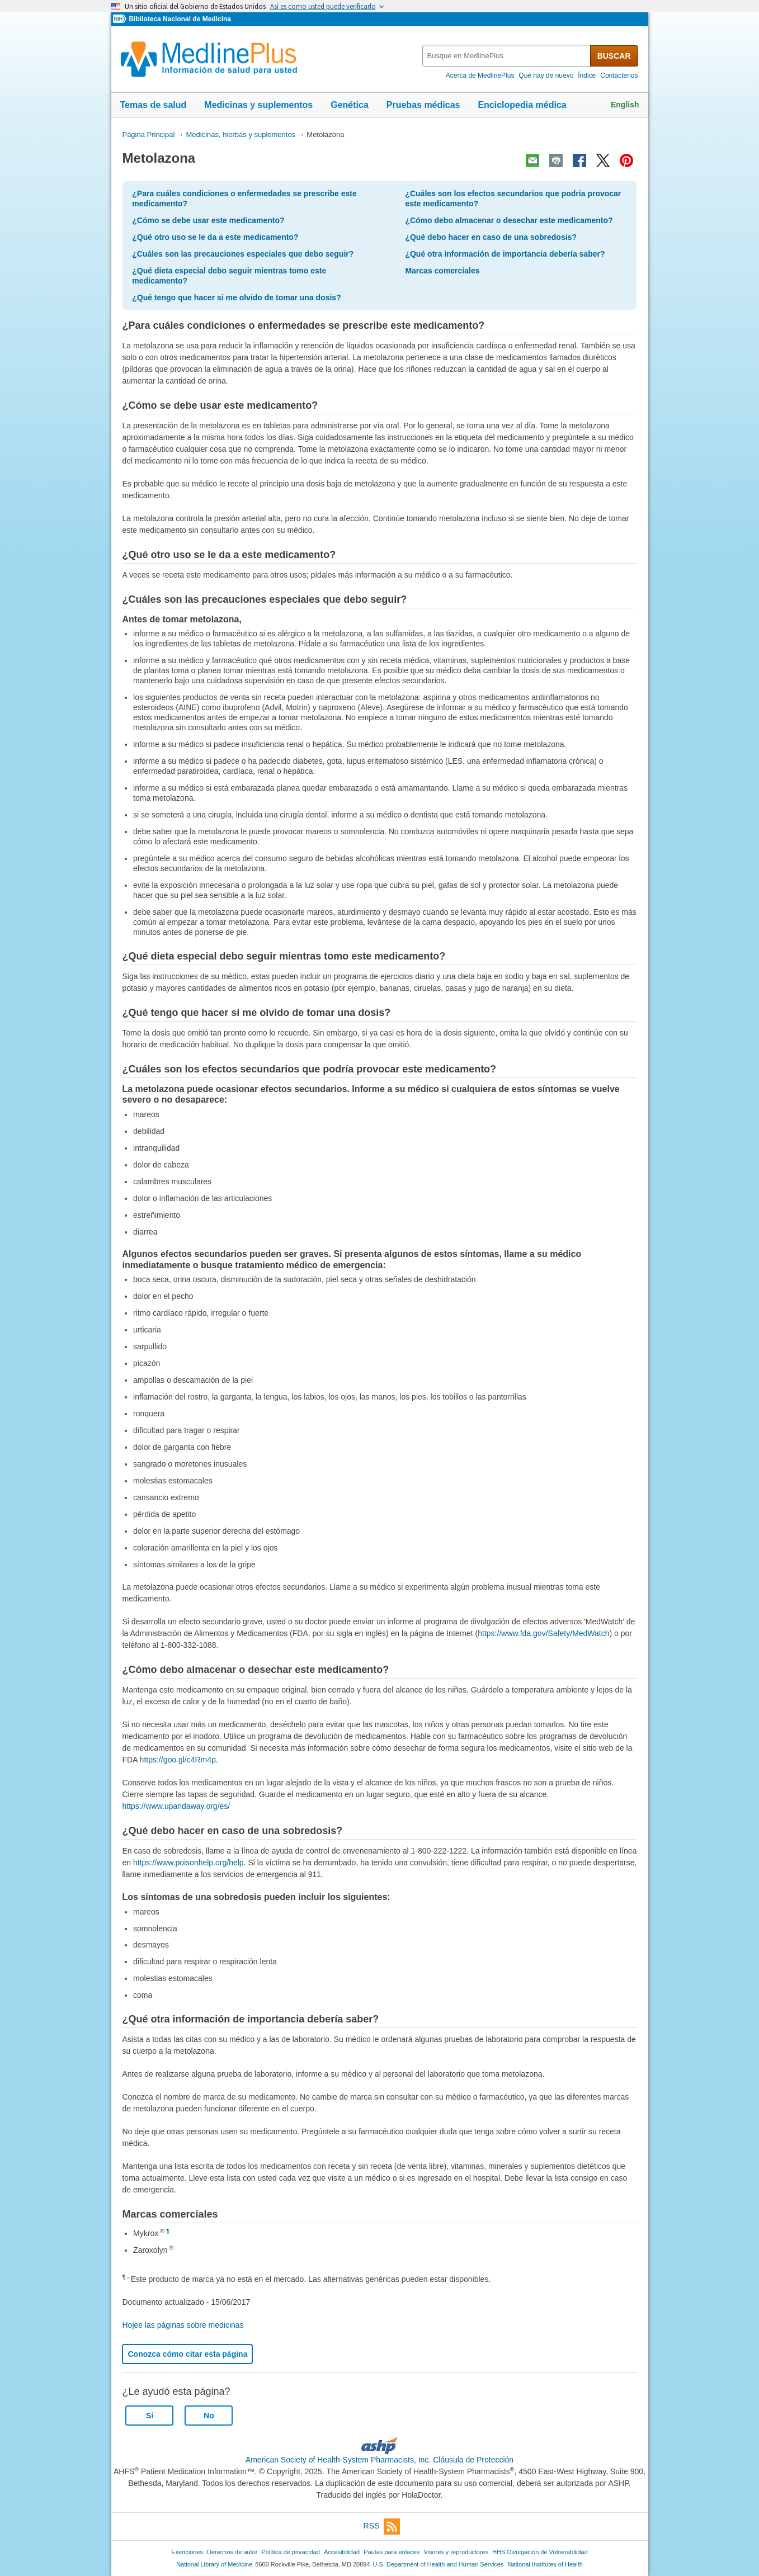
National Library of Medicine (214, 2564)
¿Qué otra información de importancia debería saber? (505, 253)
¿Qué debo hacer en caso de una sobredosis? (491, 237)
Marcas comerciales (442, 270)
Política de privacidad (290, 2552)
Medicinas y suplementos (258, 105)
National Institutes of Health (545, 2564)
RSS (382, 2526)
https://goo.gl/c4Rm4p (178, 1759)
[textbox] (507, 56)
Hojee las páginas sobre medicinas (182, 2324)
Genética (350, 105)
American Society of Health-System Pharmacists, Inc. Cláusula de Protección (379, 2459)
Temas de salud (153, 105)
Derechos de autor (232, 2552)
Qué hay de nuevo (545, 75)
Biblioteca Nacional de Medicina (179, 19)
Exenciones (187, 2552)
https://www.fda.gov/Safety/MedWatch (543, 1633)
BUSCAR (614, 55)
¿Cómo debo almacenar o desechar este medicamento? (508, 220)
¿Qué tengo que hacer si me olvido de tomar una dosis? (236, 297)
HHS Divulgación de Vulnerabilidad (540, 2552)
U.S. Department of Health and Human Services (438, 2564)
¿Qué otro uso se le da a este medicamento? (215, 237)
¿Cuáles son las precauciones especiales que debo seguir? (242, 253)
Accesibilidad (342, 2552)
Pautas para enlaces (391, 2552)
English (625, 104)
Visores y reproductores (455, 2552)
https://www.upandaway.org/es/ (176, 1806)
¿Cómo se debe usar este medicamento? (208, 220)
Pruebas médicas (423, 105)
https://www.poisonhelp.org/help (188, 1862)
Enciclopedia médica (522, 105)
